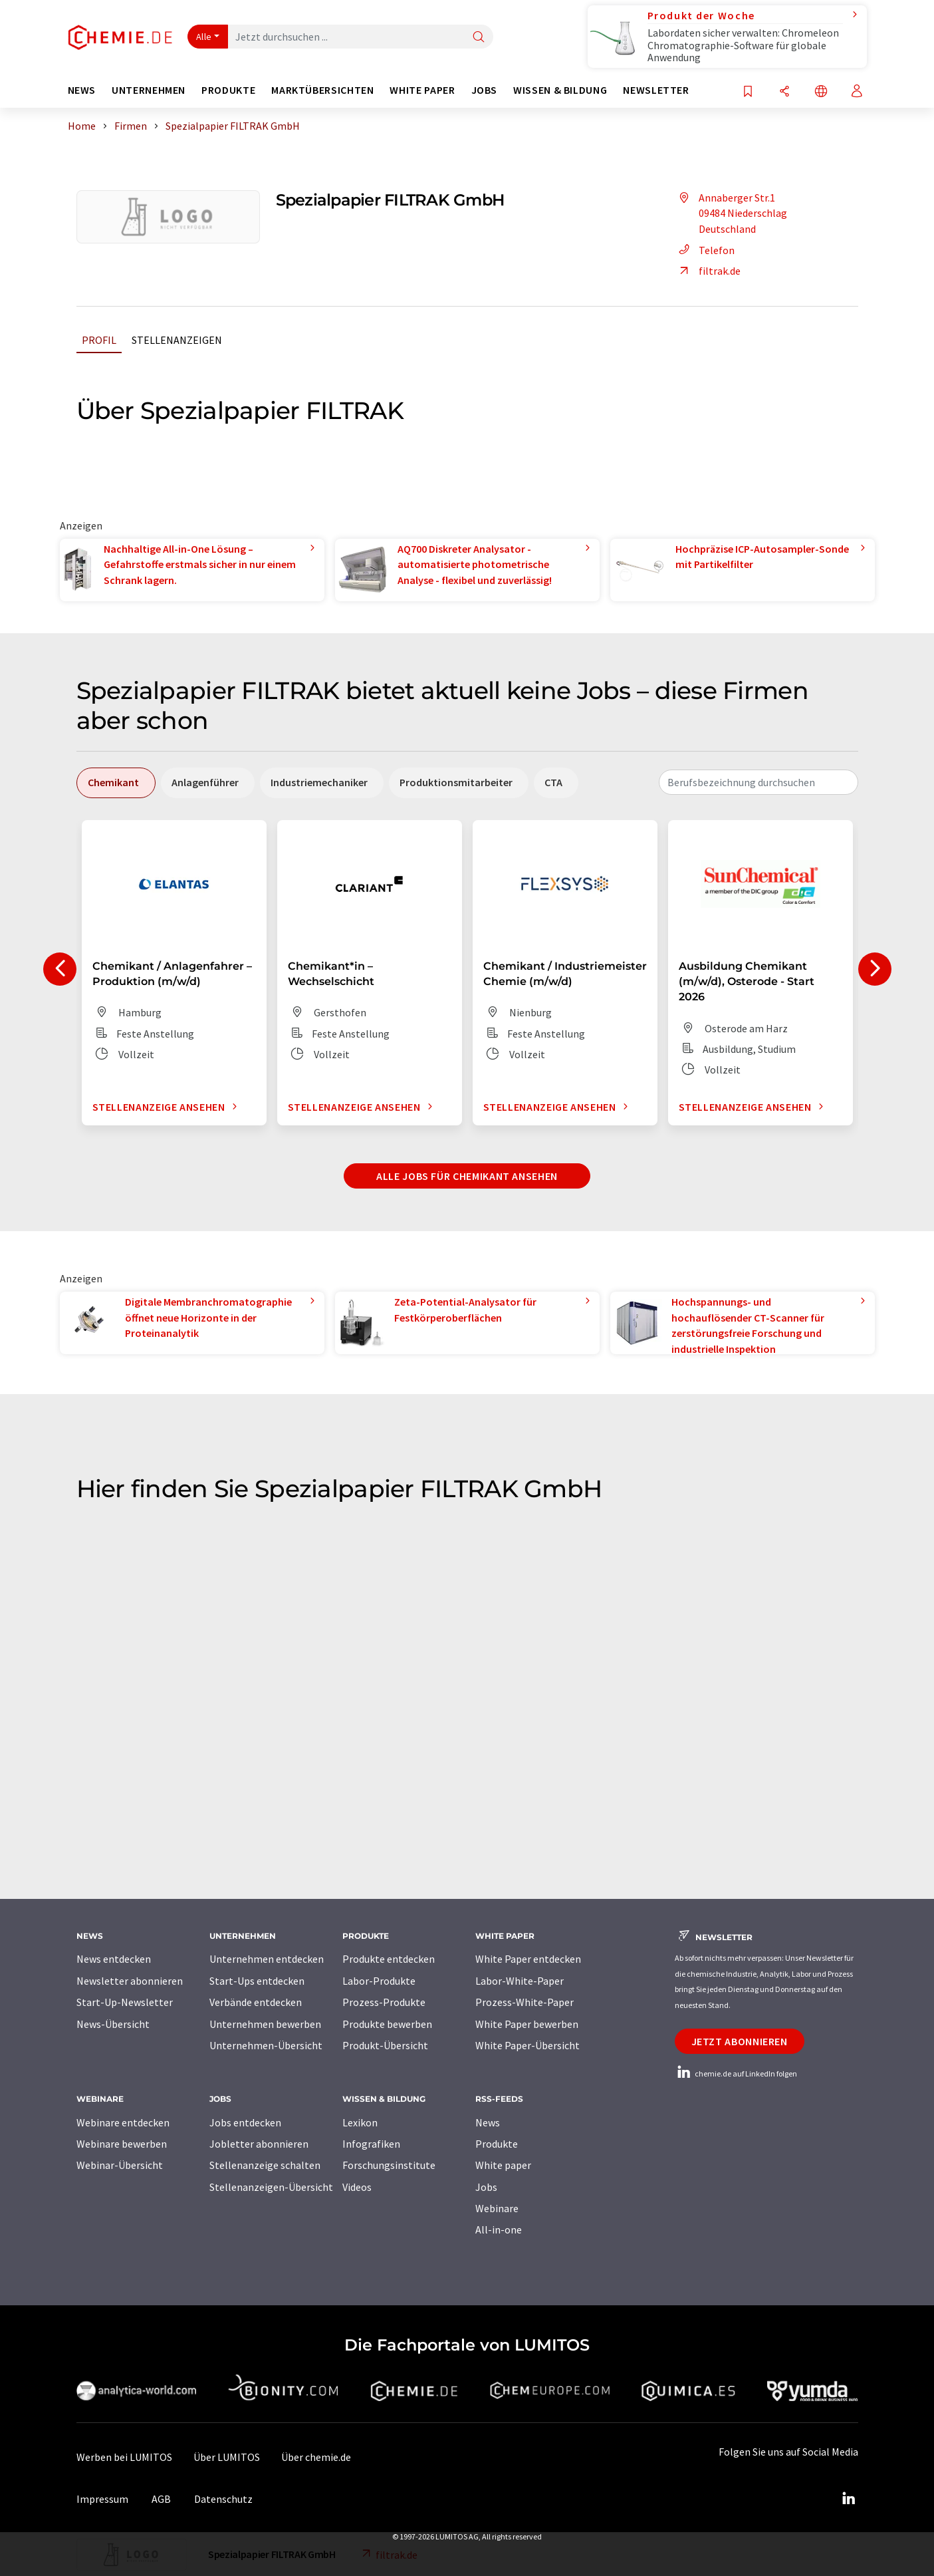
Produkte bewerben (387, 2024)
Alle (204, 37)
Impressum (102, 2498)
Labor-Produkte (378, 1980)
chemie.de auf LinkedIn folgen (736, 2073)
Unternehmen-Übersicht (265, 2045)
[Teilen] (784, 92)
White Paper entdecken (528, 1958)
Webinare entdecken (123, 2122)
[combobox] (758, 782)
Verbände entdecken (255, 2002)
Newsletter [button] (656, 90)
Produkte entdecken (388, 1958)
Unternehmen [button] (148, 90)
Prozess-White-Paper (524, 2002)
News (487, 2122)
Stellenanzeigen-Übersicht (271, 2187)
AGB (161, 2498)
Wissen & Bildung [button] (560, 90)
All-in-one (498, 2229)
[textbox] (758, 782)
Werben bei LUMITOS (124, 2457)
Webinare (497, 2208)
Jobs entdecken (245, 2122)
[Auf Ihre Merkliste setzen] (748, 92)
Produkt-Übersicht (385, 2045)
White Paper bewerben (526, 2024)
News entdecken (113, 1958)
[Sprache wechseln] (821, 92)
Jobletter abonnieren (258, 2143)
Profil (99, 340)
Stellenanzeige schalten (264, 2165)
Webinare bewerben (121, 2143)
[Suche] (478, 37)
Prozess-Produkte (383, 2002)
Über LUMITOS (226, 2457)
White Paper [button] (422, 90)
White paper (503, 2165)
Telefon (705, 250)
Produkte (496, 2143)
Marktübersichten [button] (322, 90)
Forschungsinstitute (388, 2165)
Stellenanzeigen (177, 340)
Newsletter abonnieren (129, 1980)
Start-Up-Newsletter (124, 2002)
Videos (357, 2187)
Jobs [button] (484, 90)
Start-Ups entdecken (256, 1980)
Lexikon (360, 2122)
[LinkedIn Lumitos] (849, 2498)
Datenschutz (223, 2498)
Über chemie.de (316, 2457)
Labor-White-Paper (519, 1980)
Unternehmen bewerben (265, 2024)
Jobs (486, 2187)
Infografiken (371, 2143)
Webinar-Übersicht (119, 2165)
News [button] (82, 90)
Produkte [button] (228, 90)
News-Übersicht (113, 2024)
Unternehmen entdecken (266, 1958)
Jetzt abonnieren (739, 2041)
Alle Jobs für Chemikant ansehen (467, 1176)
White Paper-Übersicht (527, 2045)
